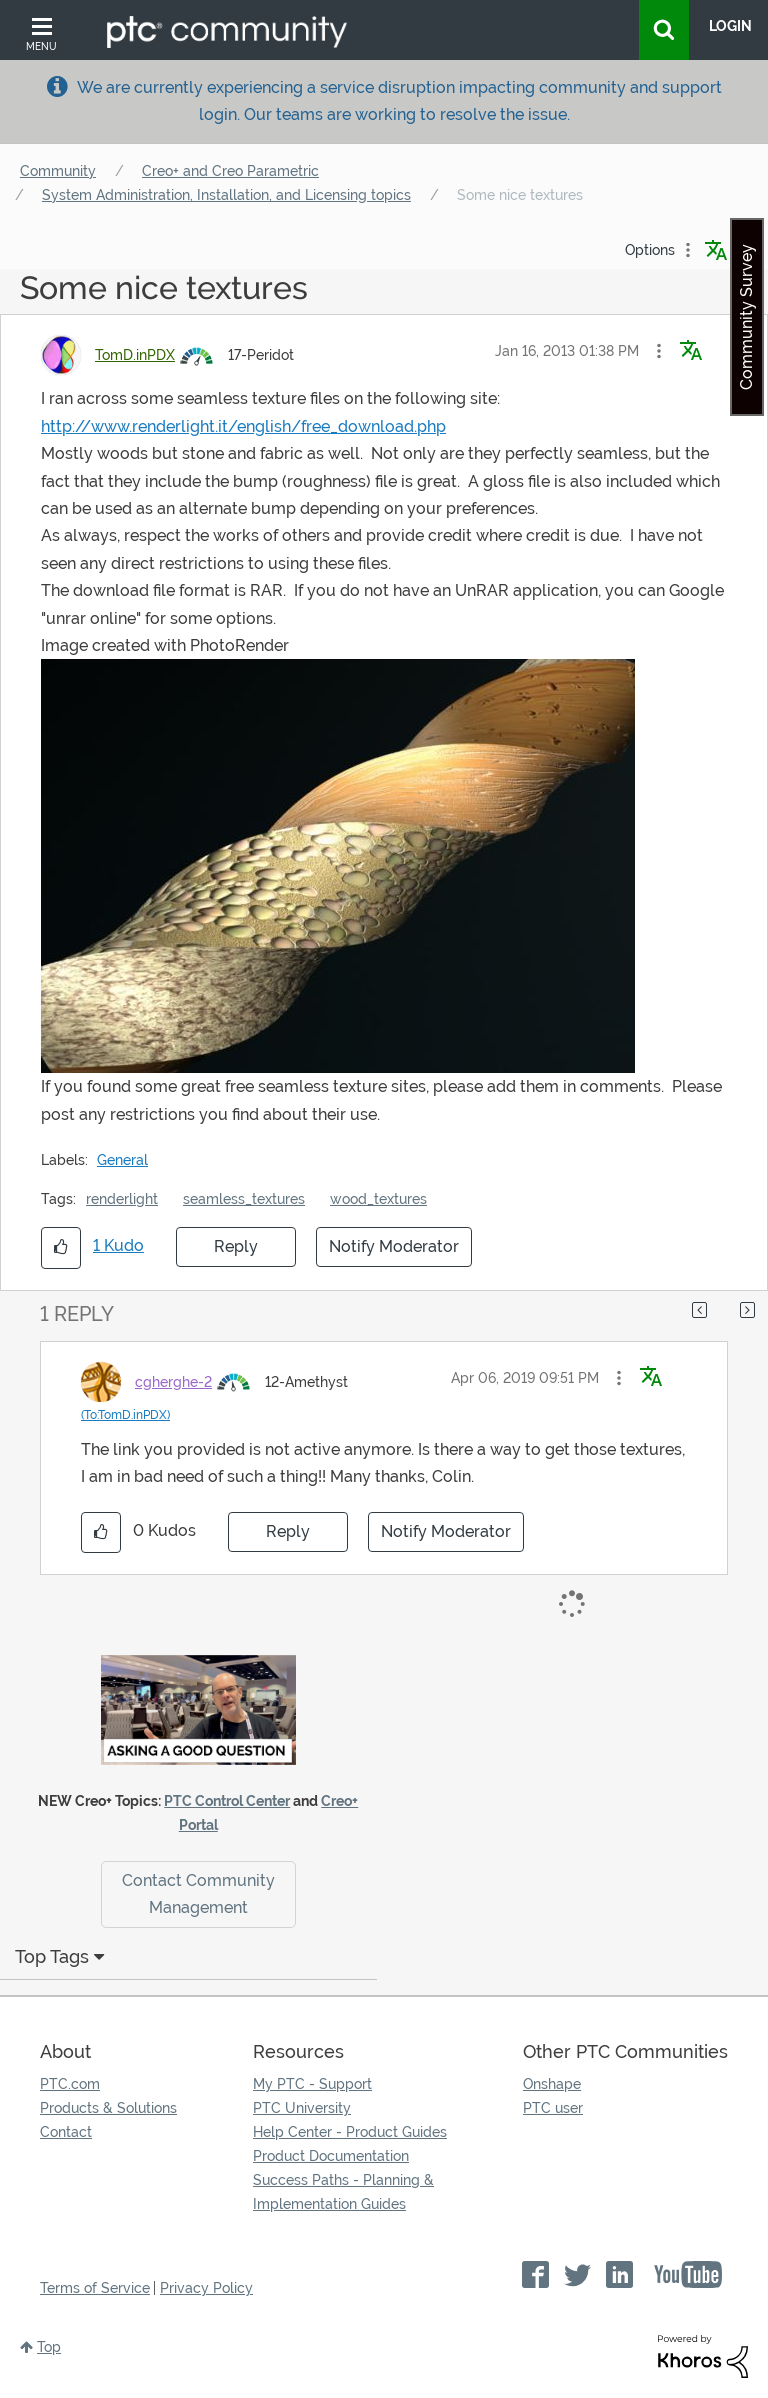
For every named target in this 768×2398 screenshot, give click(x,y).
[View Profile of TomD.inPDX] (135, 355)
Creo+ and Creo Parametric (230, 171)
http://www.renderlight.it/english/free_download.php (243, 426)
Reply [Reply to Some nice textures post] (236, 1246)
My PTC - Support (312, 2084)
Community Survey (746, 317)
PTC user (553, 2108)
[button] (659, 351)
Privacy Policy (206, 2288)
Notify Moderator (394, 1246)
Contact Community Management (198, 1894)
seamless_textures (244, 1199)
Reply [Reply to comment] (288, 1531)
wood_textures (378, 1199)
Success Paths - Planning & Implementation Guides (343, 2192)
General (122, 1160)
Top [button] (49, 2347)
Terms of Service (95, 2288)
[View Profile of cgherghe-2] (173, 1382)
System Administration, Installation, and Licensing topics (226, 195)
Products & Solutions (108, 2108)
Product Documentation (331, 2156)
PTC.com (70, 2084)
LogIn (730, 26)
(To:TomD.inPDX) (125, 1415)
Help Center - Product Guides (350, 2132)
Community (58, 171)
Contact (66, 2132)
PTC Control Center (227, 1801)
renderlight (122, 1199)
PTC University (302, 2108)
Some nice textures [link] (520, 195)
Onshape (552, 2084)
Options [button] (650, 250)
